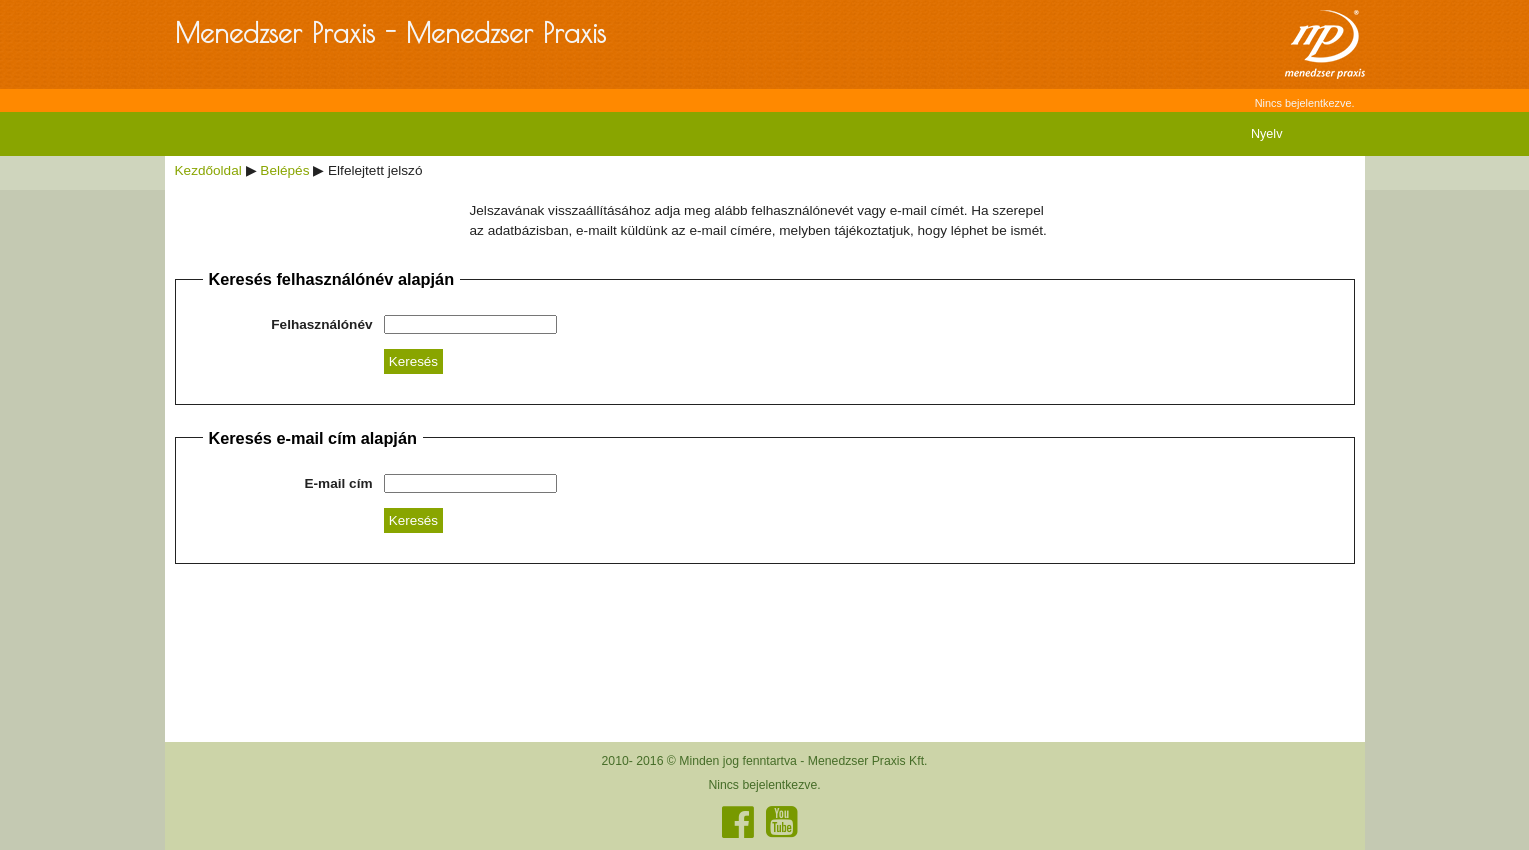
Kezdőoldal (208, 170)
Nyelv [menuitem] (1267, 134)
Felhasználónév (321, 324)
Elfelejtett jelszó (375, 170)
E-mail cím (339, 483)
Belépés (284, 170)
